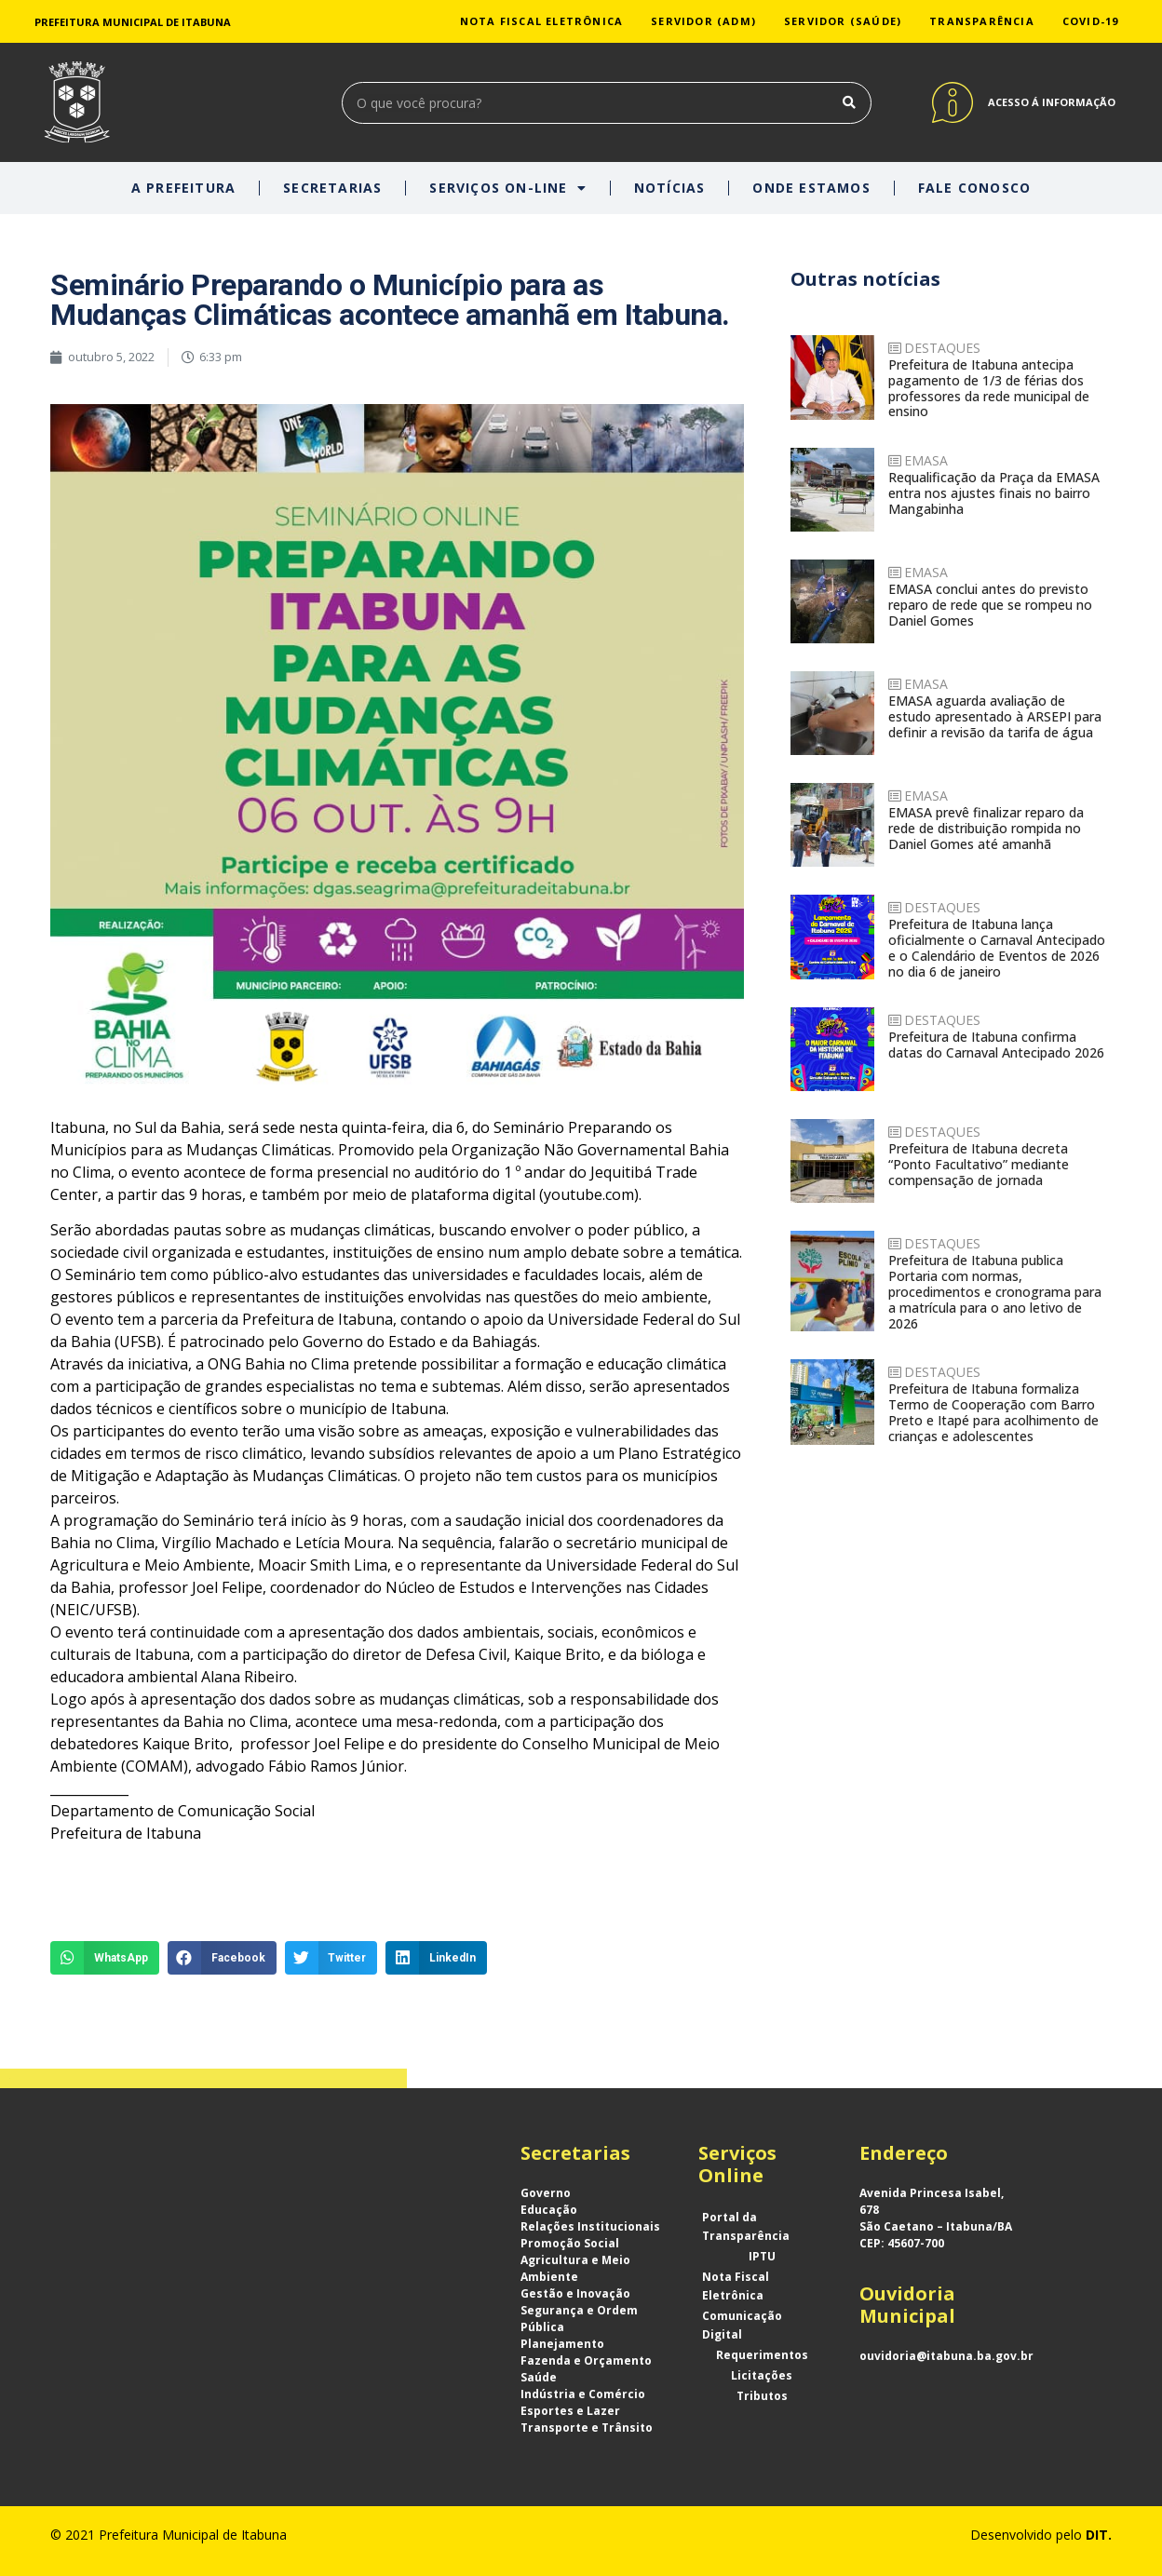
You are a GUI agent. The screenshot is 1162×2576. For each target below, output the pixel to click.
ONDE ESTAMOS (811, 187)
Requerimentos (762, 2355)
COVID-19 (1090, 21)
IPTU (762, 2256)
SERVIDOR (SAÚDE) (842, 21)
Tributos (762, 2396)
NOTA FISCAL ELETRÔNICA (541, 21)
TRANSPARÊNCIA (981, 21)
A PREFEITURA (183, 187)
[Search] (850, 103)
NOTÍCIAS (670, 187)
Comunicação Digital (742, 2325)
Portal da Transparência (746, 2226)
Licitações (761, 2375)
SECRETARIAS (332, 187)
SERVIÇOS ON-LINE (507, 188)
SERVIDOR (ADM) (703, 21)
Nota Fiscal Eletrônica (735, 2286)
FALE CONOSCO (974, 187)
